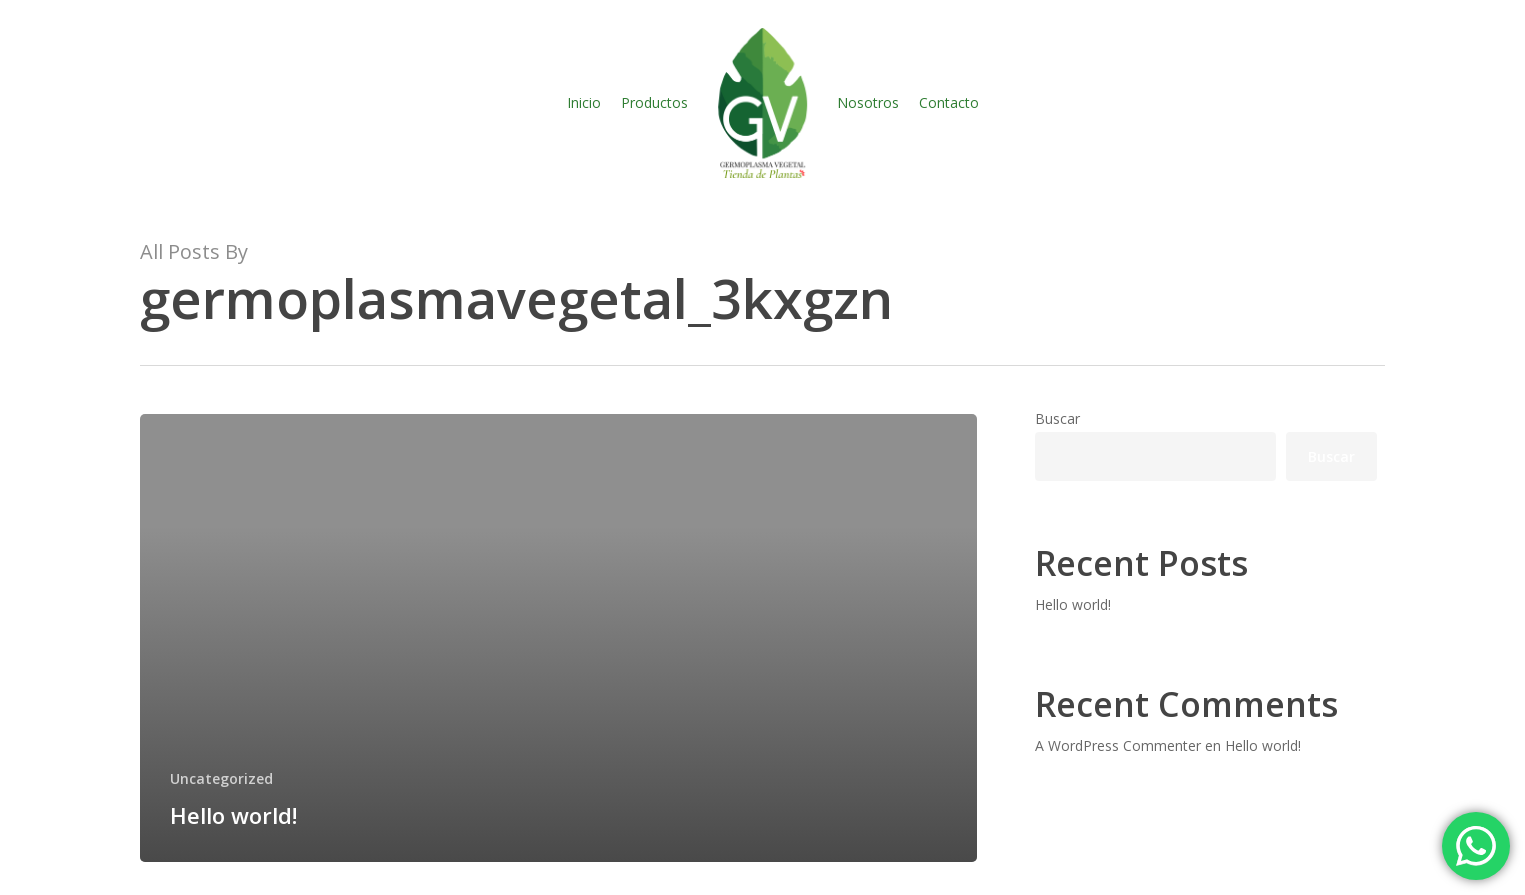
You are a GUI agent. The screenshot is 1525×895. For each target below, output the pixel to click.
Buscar (1057, 418)
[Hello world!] (558, 638)
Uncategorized (221, 778)
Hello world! (1073, 604)
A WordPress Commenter (1118, 745)
